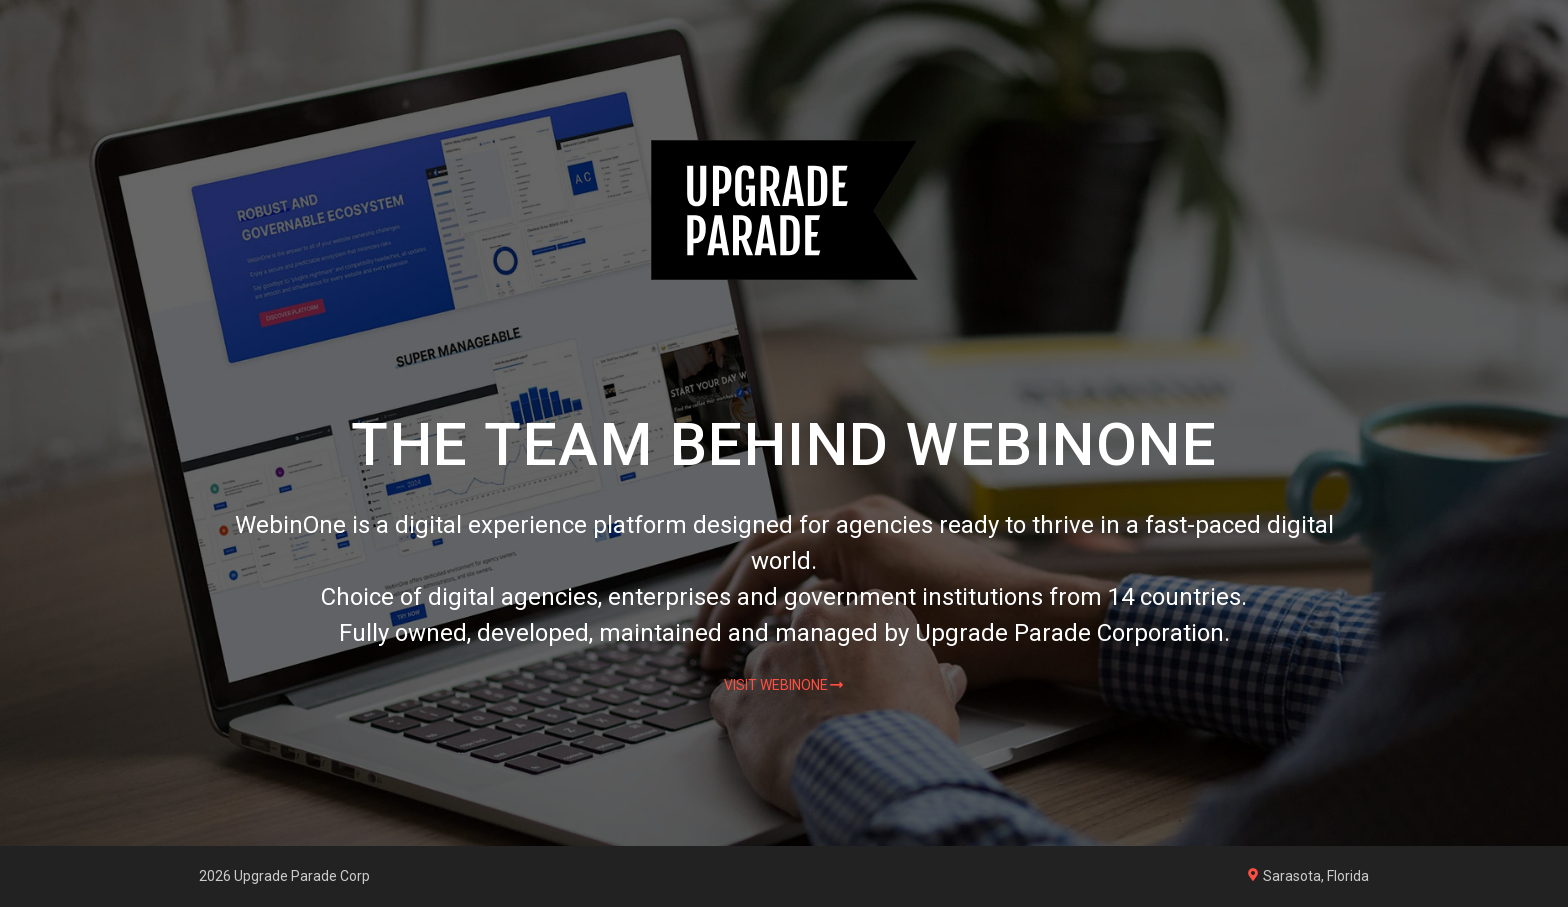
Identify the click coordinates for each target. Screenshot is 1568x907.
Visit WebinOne (776, 685)
